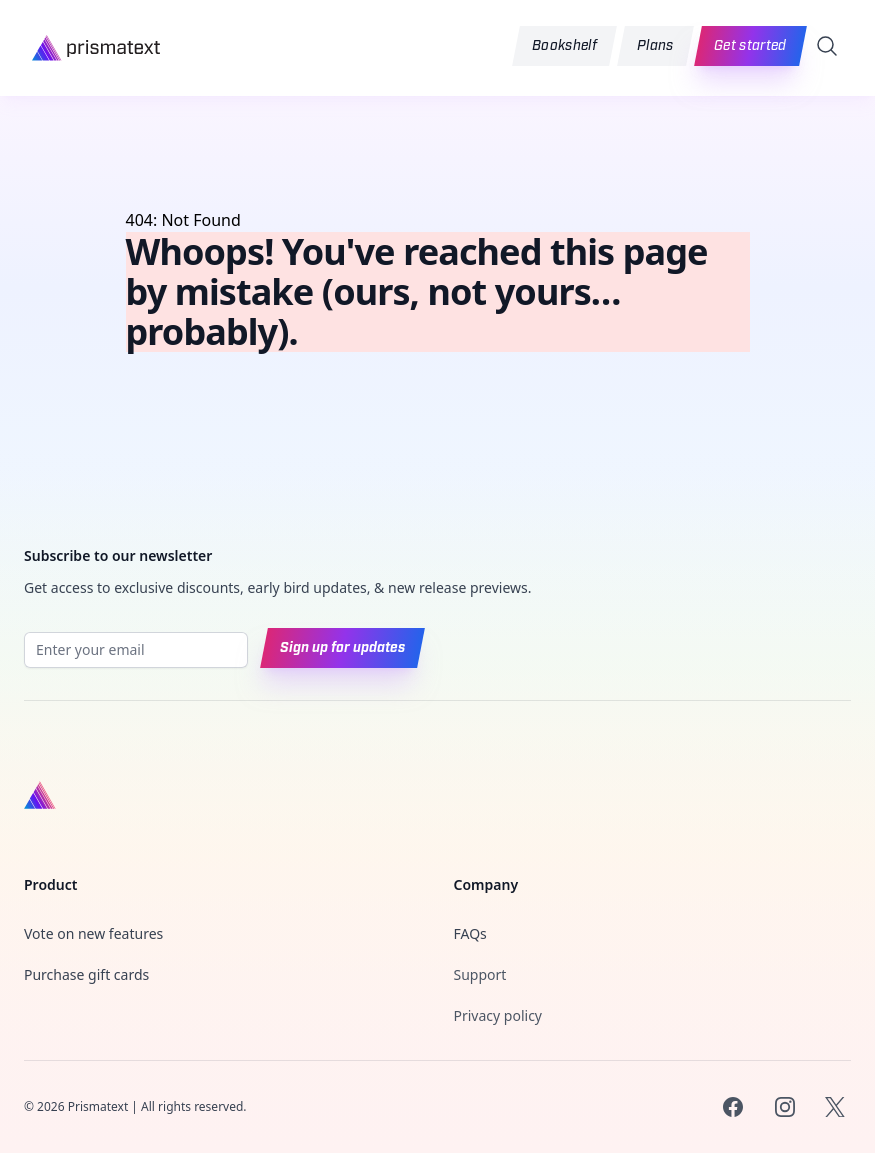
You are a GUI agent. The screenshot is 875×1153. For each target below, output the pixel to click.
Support (480, 974)
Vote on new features (93, 933)
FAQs (470, 933)
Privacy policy (498, 1015)
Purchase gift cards (86, 974)
